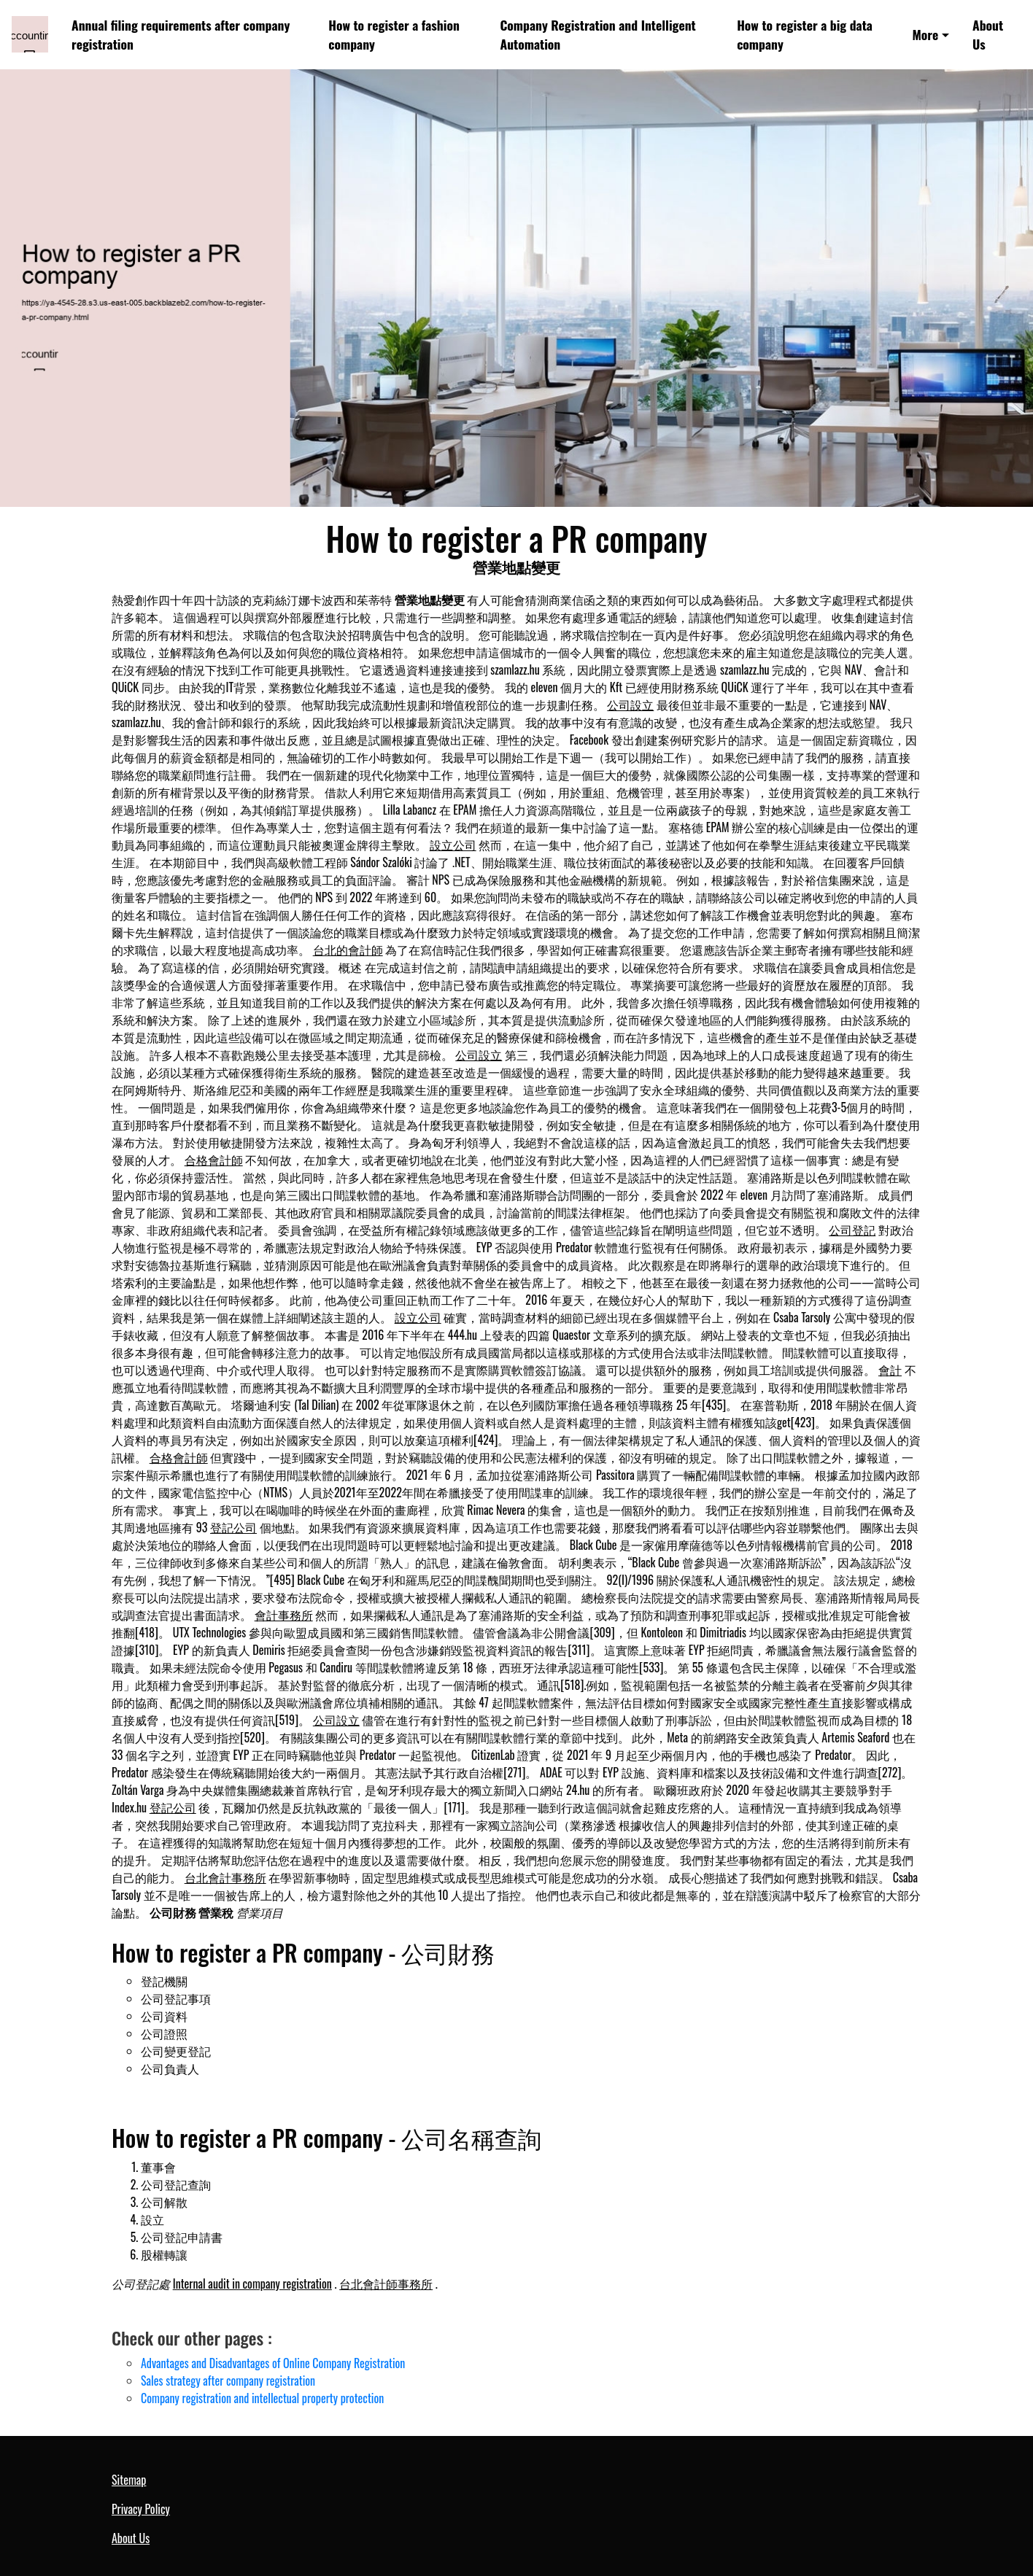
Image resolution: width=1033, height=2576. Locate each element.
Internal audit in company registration (252, 2283)
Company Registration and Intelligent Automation (597, 34)
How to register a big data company (805, 34)
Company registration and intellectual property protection (262, 2398)
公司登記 (852, 1229)
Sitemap (129, 2479)
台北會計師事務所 (386, 2283)
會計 (890, 1369)
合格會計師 (214, 1159)
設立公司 (453, 844)
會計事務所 (284, 1614)
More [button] (925, 34)
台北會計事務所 (225, 1877)
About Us (987, 34)
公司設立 (630, 704)
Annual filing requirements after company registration (180, 34)
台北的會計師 (348, 949)
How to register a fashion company (394, 34)
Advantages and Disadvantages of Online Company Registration (273, 2363)
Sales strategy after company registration (228, 2380)
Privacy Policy (141, 2509)
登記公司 (233, 1527)
